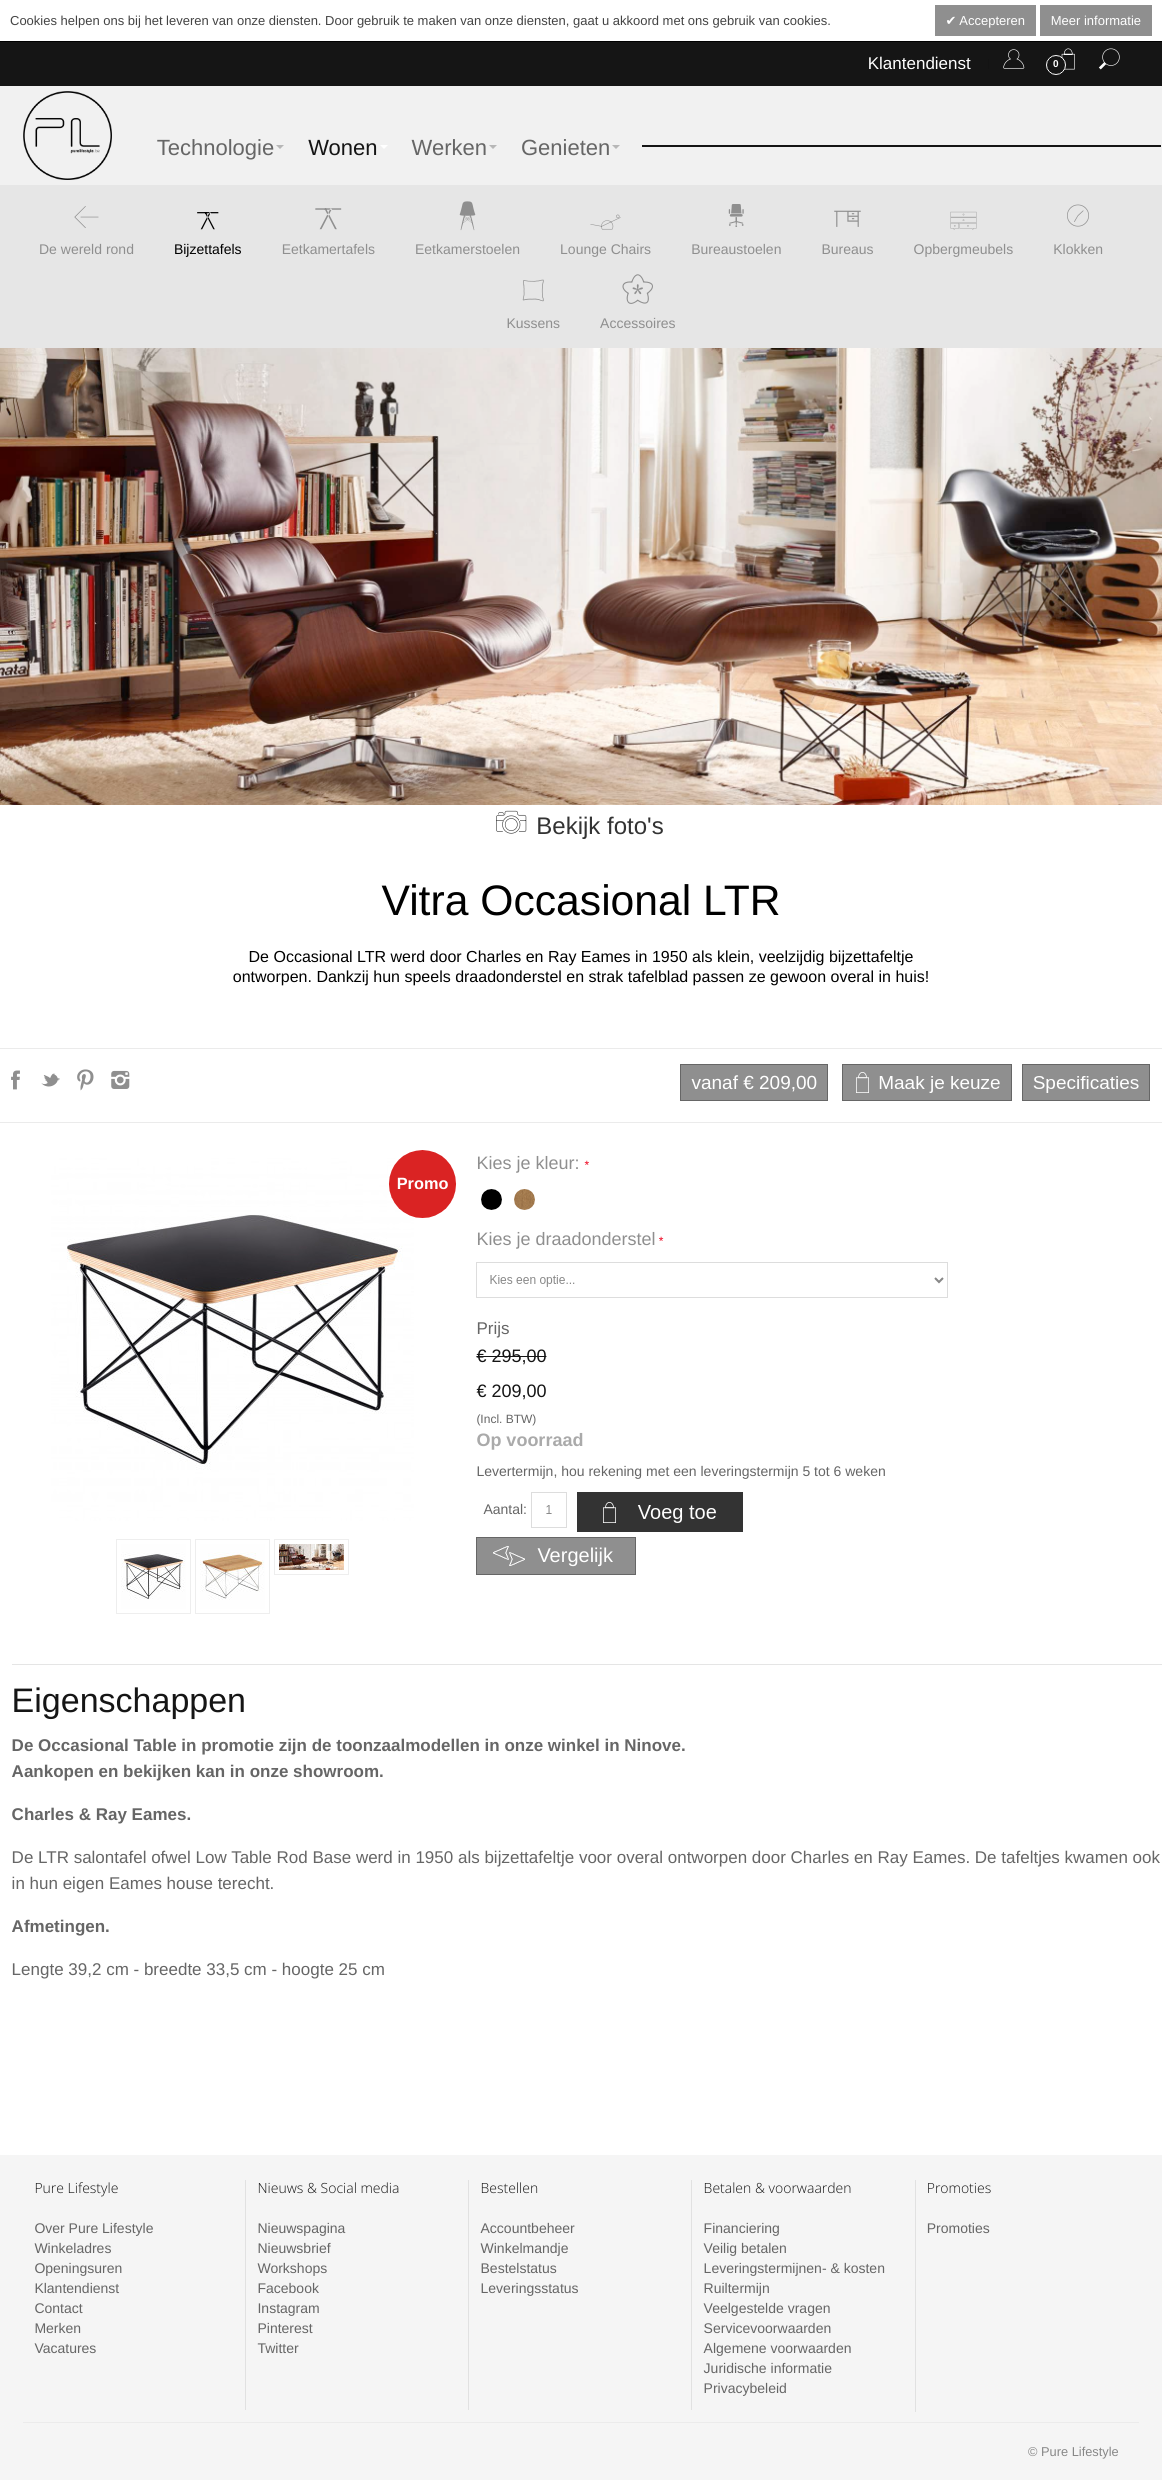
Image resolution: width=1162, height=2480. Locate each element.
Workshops (292, 2268)
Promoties (958, 2228)
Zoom (232, 1339)
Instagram (288, 2308)
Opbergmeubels (964, 249)
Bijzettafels (208, 249)
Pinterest (284, 2328)
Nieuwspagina (301, 2228)
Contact (58, 2308)
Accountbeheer (528, 2228)
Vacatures (65, 2348)
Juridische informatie (768, 2368)
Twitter (277, 2348)
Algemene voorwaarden (778, 2348)
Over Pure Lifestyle (93, 2228)
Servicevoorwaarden (768, 2328)
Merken (57, 2328)
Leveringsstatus (530, 2288)
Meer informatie (1096, 20)
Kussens (533, 323)
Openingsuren (78, 2268)
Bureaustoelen (736, 249)
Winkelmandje (525, 2248)
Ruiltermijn (737, 2288)
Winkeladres (72, 2248)
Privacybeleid (745, 2388)
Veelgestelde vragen (767, 2308)
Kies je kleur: (530, 1163)
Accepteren (990, 20)
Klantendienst (919, 63)
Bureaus (847, 249)
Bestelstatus (519, 2268)
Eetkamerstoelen (467, 249)
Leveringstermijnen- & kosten (794, 2268)
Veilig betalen (745, 2248)
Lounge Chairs (605, 249)
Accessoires (637, 323)
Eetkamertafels (328, 249)
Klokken (1078, 249)
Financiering (742, 2228)
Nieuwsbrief (293, 2248)
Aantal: (505, 1509)
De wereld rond (86, 249)
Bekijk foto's (599, 826)
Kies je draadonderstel (565, 1239)
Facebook (287, 2288)
